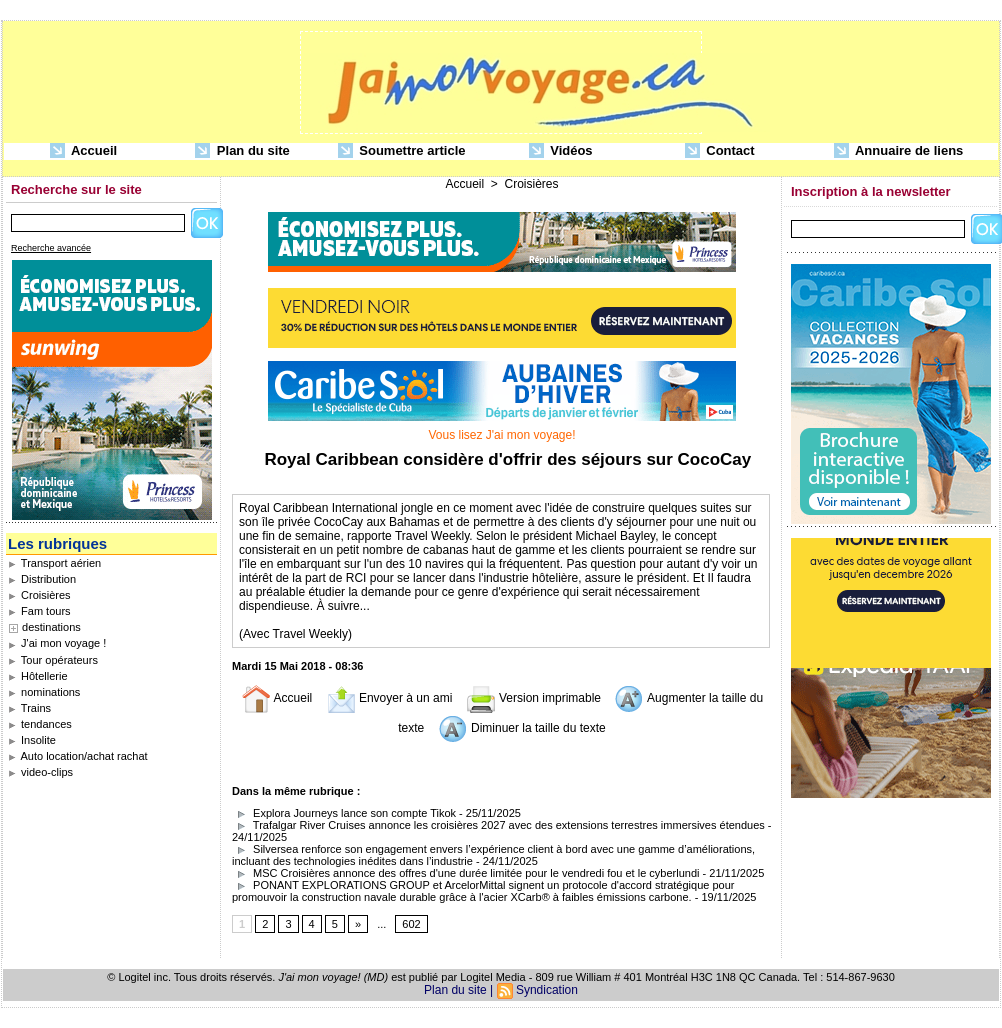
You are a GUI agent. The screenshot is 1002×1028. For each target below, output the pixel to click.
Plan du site (242, 151)
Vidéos (561, 151)
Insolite (32, 740)
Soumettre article (402, 151)
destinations (51, 627)
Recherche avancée (51, 248)
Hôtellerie (38, 676)
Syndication (547, 990)
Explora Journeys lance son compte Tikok (344, 813)
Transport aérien (54, 563)
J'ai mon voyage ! (57, 643)
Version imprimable (533, 698)
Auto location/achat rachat (78, 756)
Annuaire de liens (899, 151)
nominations (44, 692)
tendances (40, 724)
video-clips (40, 772)
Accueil (83, 151)
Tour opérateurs (53, 660)
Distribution (42, 579)
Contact (720, 151)
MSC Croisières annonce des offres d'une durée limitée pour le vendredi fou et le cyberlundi (465, 873)
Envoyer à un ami (389, 698)
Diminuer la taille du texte (522, 728)
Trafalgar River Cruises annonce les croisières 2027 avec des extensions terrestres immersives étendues (498, 825)
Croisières (39, 595)
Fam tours (39, 611)
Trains (29, 708)
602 (411, 924)
